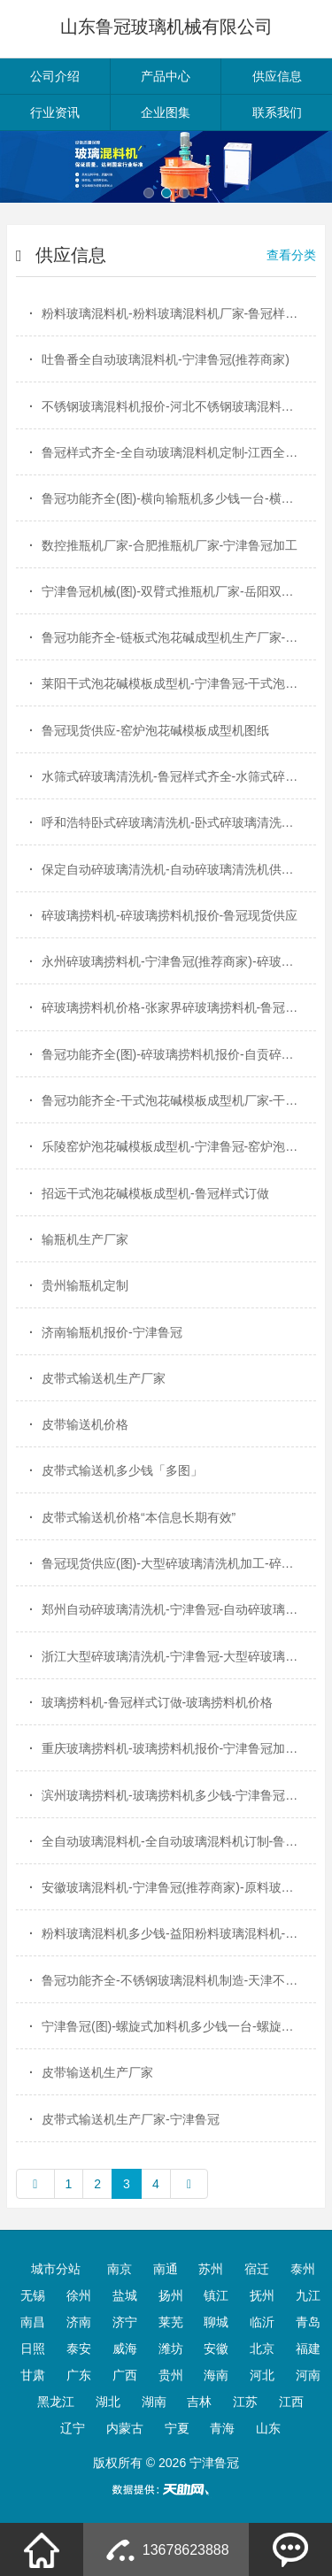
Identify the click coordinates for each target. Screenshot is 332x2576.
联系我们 (277, 112)
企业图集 (165, 112)
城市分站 (56, 2269)
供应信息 (277, 76)
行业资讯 (55, 112)
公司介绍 (55, 76)
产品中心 (165, 76)
